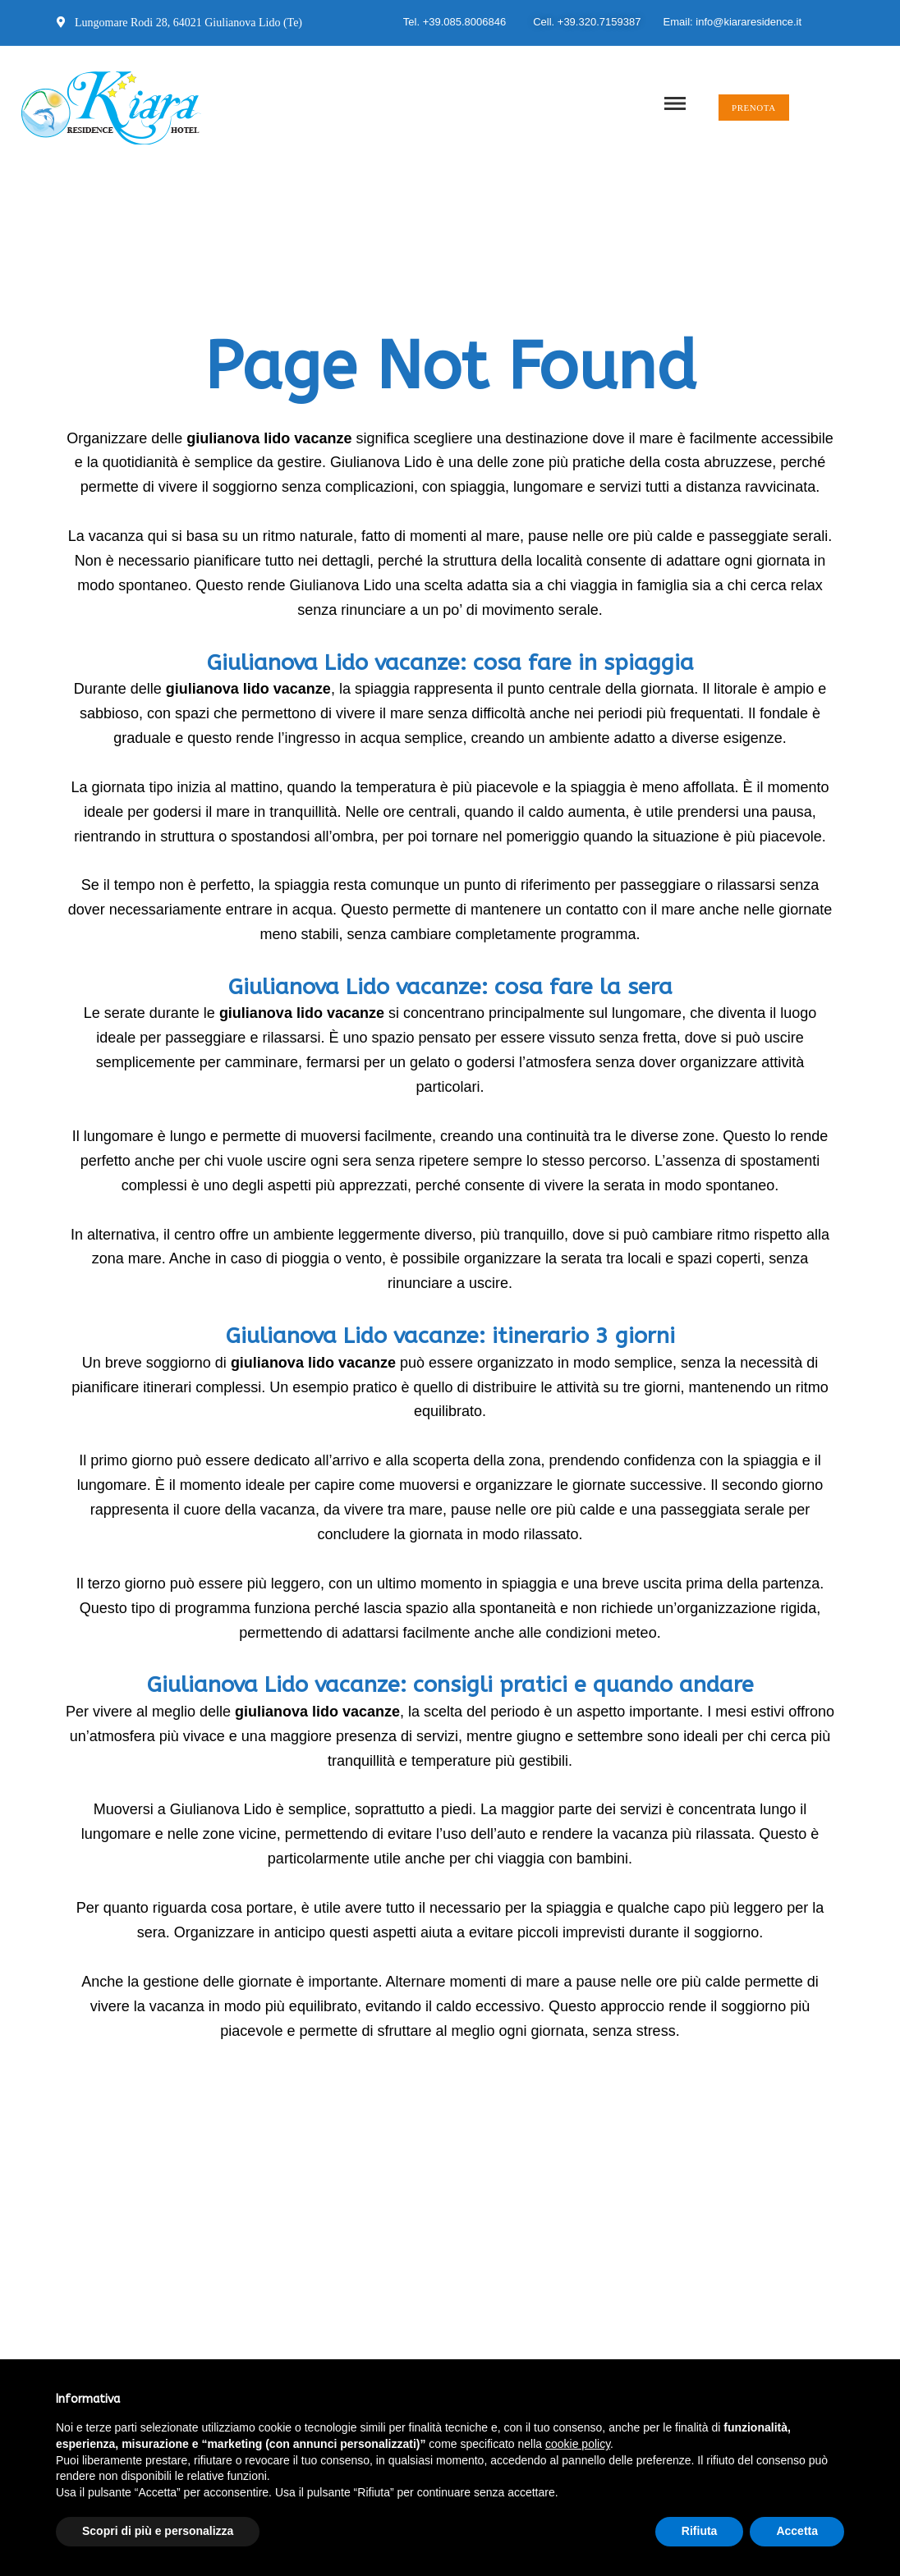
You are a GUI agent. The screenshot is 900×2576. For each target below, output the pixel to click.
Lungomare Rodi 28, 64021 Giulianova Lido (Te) (180, 22)
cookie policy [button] (577, 2443)
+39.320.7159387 (599, 22)
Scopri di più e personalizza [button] (157, 2530)
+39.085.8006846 (465, 22)
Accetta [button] (797, 2530)
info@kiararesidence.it (748, 22)
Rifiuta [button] (700, 2530)
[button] (754, 107)
